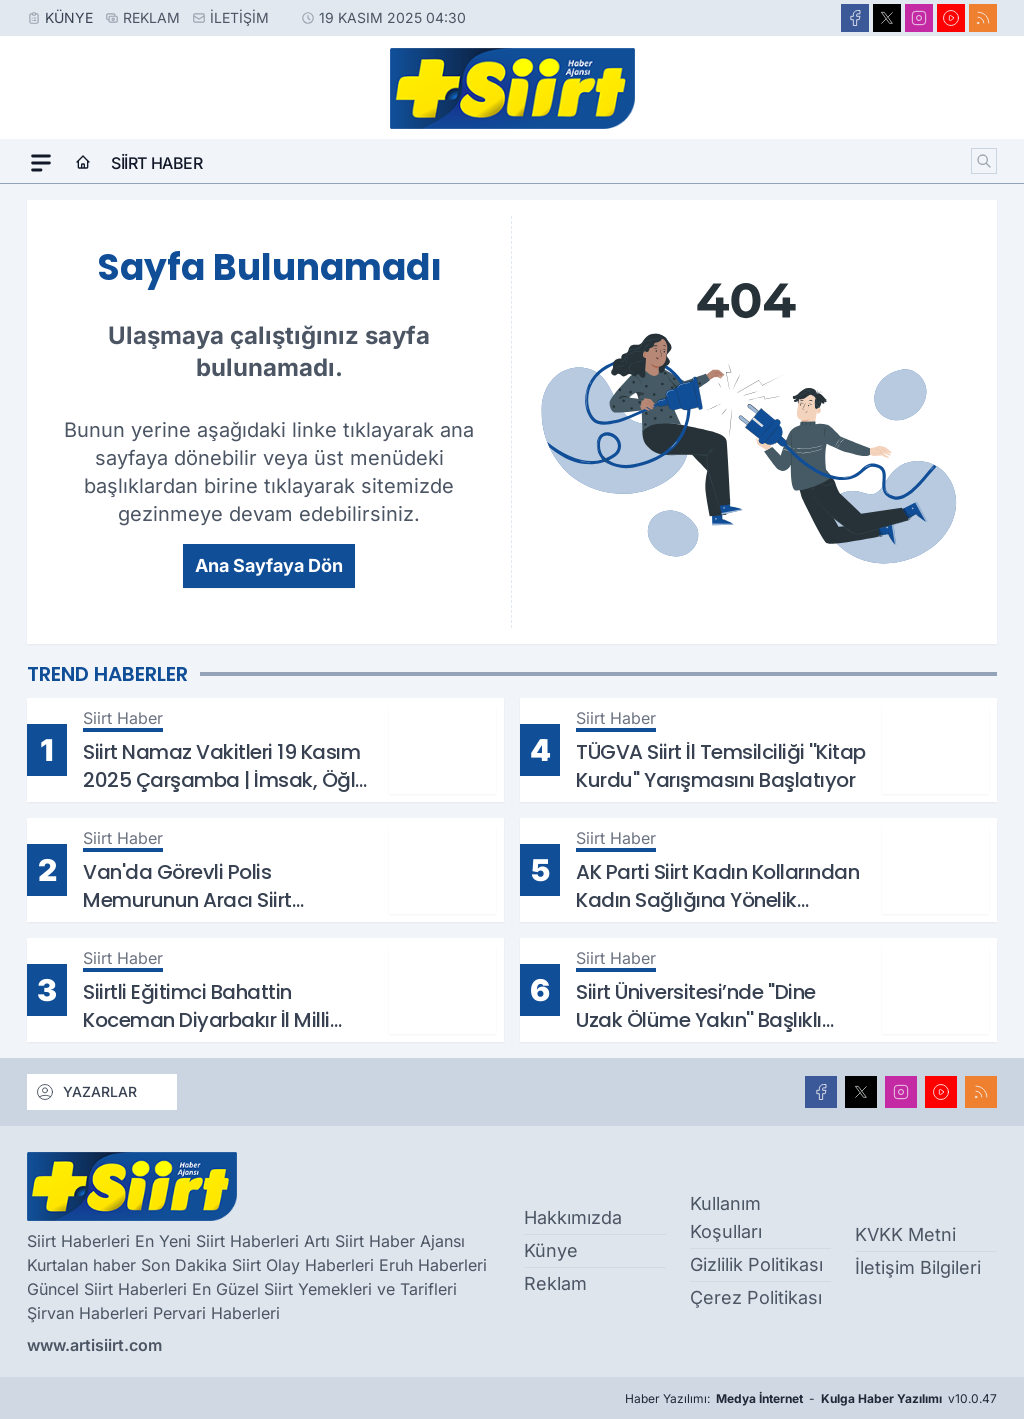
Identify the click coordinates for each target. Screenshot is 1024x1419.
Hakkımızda (573, 1217)
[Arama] (984, 161)
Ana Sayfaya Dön (269, 565)
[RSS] (983, 18)
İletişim (239, 17)
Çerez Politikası (756, 1297)
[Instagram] (919, 18)
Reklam (151, 17)
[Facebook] (855, 18)
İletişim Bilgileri (918, 1267)
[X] (887, 18)
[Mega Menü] (41, 163)
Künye (69, 17)
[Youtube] (951, 18)
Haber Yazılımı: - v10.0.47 (811, 1399)
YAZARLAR (86, 1092)
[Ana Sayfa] (83, 163)
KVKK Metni (905, 1234)
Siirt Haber (157, 163)
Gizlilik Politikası (756, 1264)
